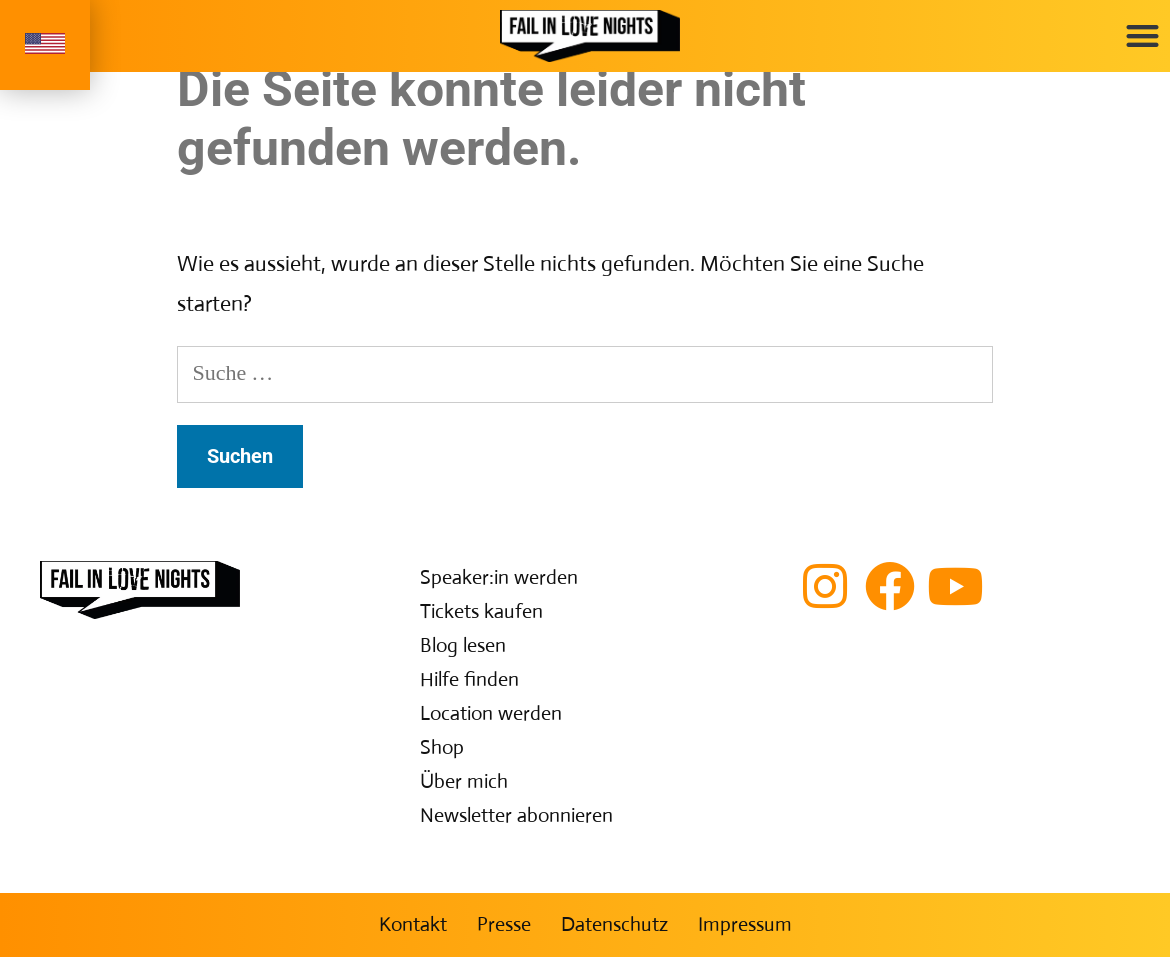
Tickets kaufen (481, 624)
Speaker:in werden (499, 590)
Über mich (464, 794)
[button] (1142, 35)
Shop (442, 760)
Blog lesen (463, 658)
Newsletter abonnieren (516, 828)
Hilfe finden (469, 692)
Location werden (491, 726)
